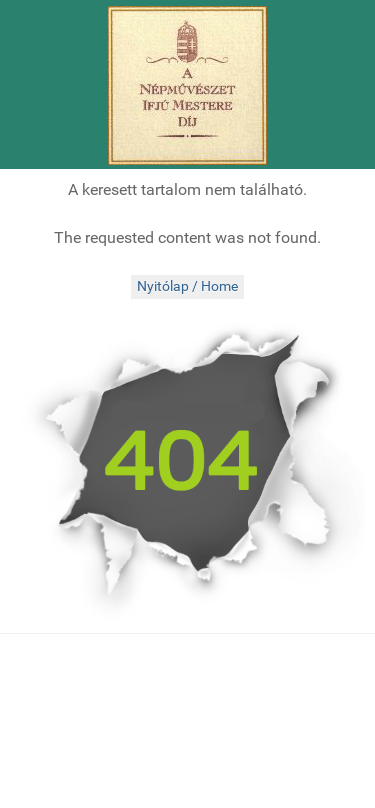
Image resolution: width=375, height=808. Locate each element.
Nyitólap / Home (187, 286)
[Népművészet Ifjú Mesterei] (187, 85)
